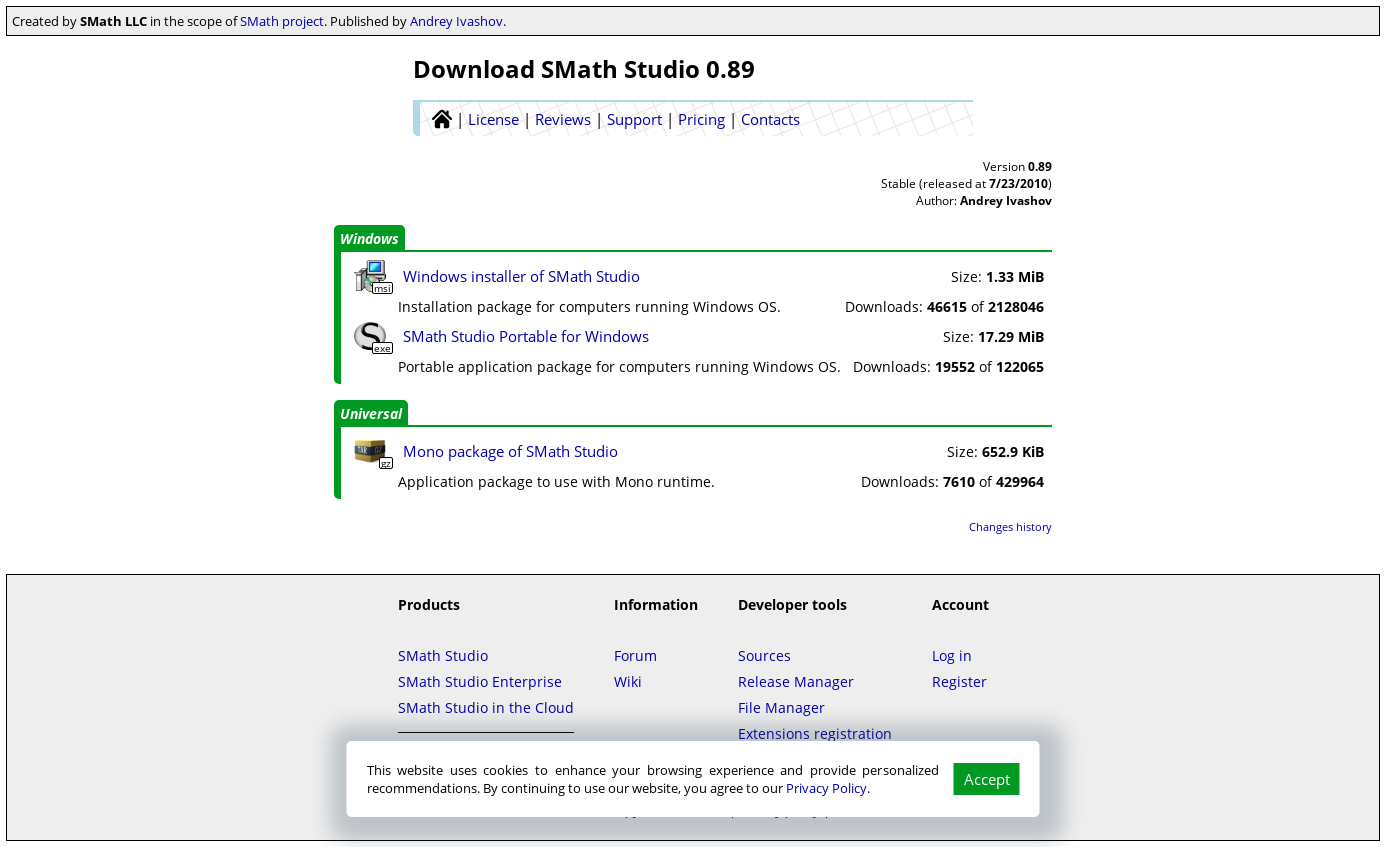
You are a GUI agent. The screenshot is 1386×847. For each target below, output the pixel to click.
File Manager (781, 707)
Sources (764, 655)
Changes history (1010, 526)
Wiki (628, 681)
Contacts (770, 119)
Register (959, 681)
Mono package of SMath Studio (510, 451)
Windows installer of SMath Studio (521, 276)
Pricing (701, 119)
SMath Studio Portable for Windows (526, 336)
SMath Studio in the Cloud (486, 707)
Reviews (563, 119)
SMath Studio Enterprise (480, 681)
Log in (952, 655)
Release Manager (796, 681)
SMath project (282, 21)
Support (634, 119)
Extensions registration (815, 733)
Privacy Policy (826, 788)
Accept (987, 779)
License (493, 119)
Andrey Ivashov (456, 21)
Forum (635, 655)
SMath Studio (443, 655)
